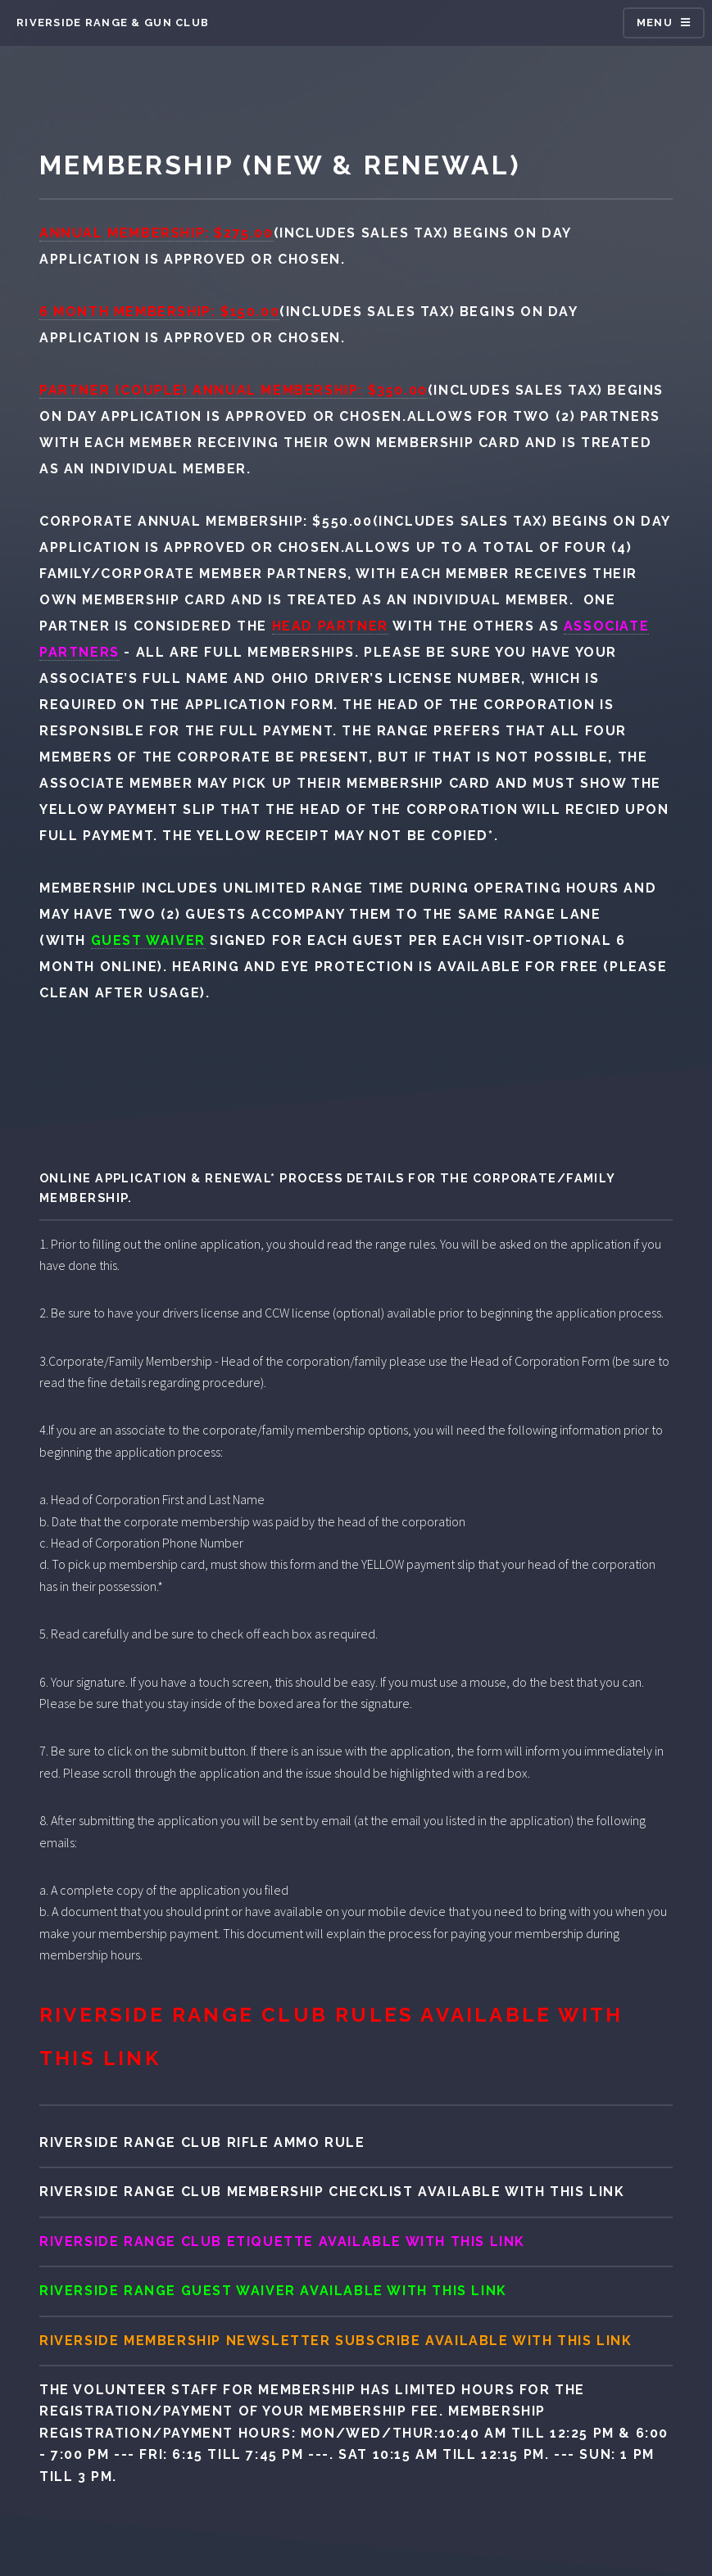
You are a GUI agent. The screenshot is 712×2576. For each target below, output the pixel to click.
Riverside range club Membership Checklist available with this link (332, 2191)
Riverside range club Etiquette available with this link (282, 2241)
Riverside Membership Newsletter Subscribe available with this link (336, 2340)
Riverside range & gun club (112, 22)
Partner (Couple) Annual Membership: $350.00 (233, 390)
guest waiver (148, 940)
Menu (655, 22)
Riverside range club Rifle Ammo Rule (202, 2142)
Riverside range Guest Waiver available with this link (273, 2290)
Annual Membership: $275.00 (156, 233)
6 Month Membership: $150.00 (159, 311)
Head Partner (330, 626)
